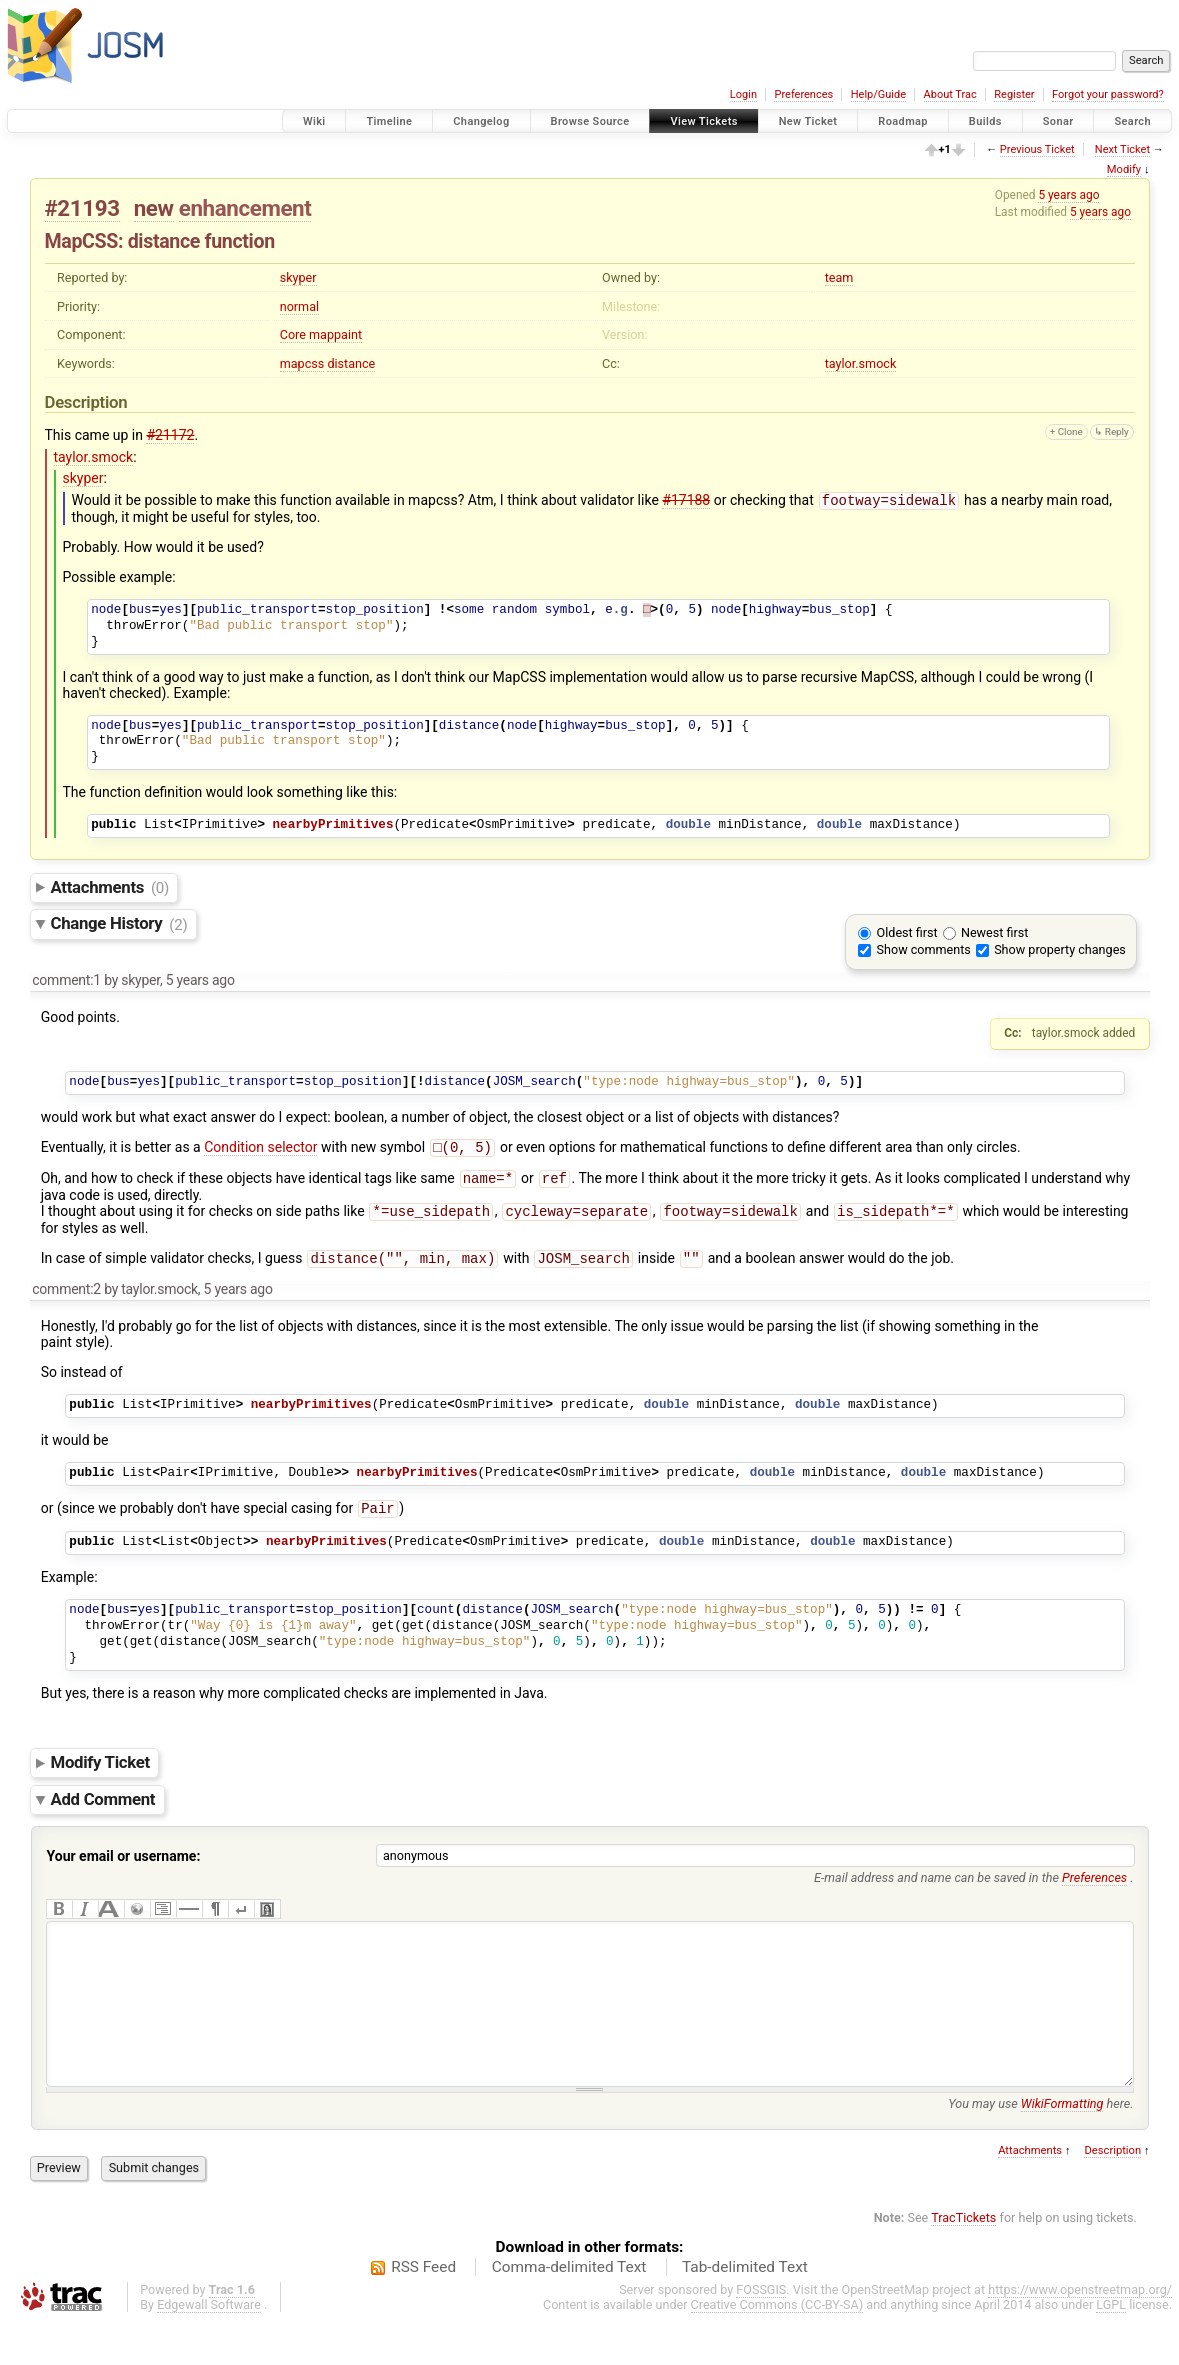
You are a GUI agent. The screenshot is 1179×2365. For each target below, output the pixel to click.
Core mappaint (321, 334)
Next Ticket (1122, 149)
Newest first (994, 934)
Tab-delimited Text (745, 2309)
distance (351, 363)
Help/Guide (878, 94)
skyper (298, 277)
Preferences (803, 94)
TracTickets (963, 2259)
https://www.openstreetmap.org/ (1080, 2331)
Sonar (1058, 121)
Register (1014, 94)
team (839, 277)
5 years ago (1068, 195)
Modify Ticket (100, 1774)
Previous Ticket (1037, 149)
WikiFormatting (1062, 2145)
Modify (1124, 169)
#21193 (82, 208)
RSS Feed (423, 2309)
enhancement (245, 208)
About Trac (950, 94)
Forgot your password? (1108, 94)
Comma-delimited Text (569, 2309)
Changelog (481, 121)
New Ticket (808, 121)
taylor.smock (861, 363)
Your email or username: (124, 1868)
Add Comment (103, 1811)
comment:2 (66, 1299)
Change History (119, 926)
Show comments (924, 951)
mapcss (302, 363)
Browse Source (590, 121)
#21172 (170, 435)
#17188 (686, 502)
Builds (985, 121)
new (154, 208)
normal (299, 306)
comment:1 (66, 982)
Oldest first (907, 934)
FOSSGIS (761, 2331)
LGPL (1111, 2346)
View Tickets (703, 121)
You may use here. (1040, 2145)
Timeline (389, 121)
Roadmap (903, 121)
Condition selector (260, 1151)
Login (743, 94)
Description (1112, 2192)
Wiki (314, 121)
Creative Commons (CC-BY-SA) (777, 2346)
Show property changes (1060, 951)
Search (1132, 121)
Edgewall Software (209, 2346)
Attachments (110, 889)
